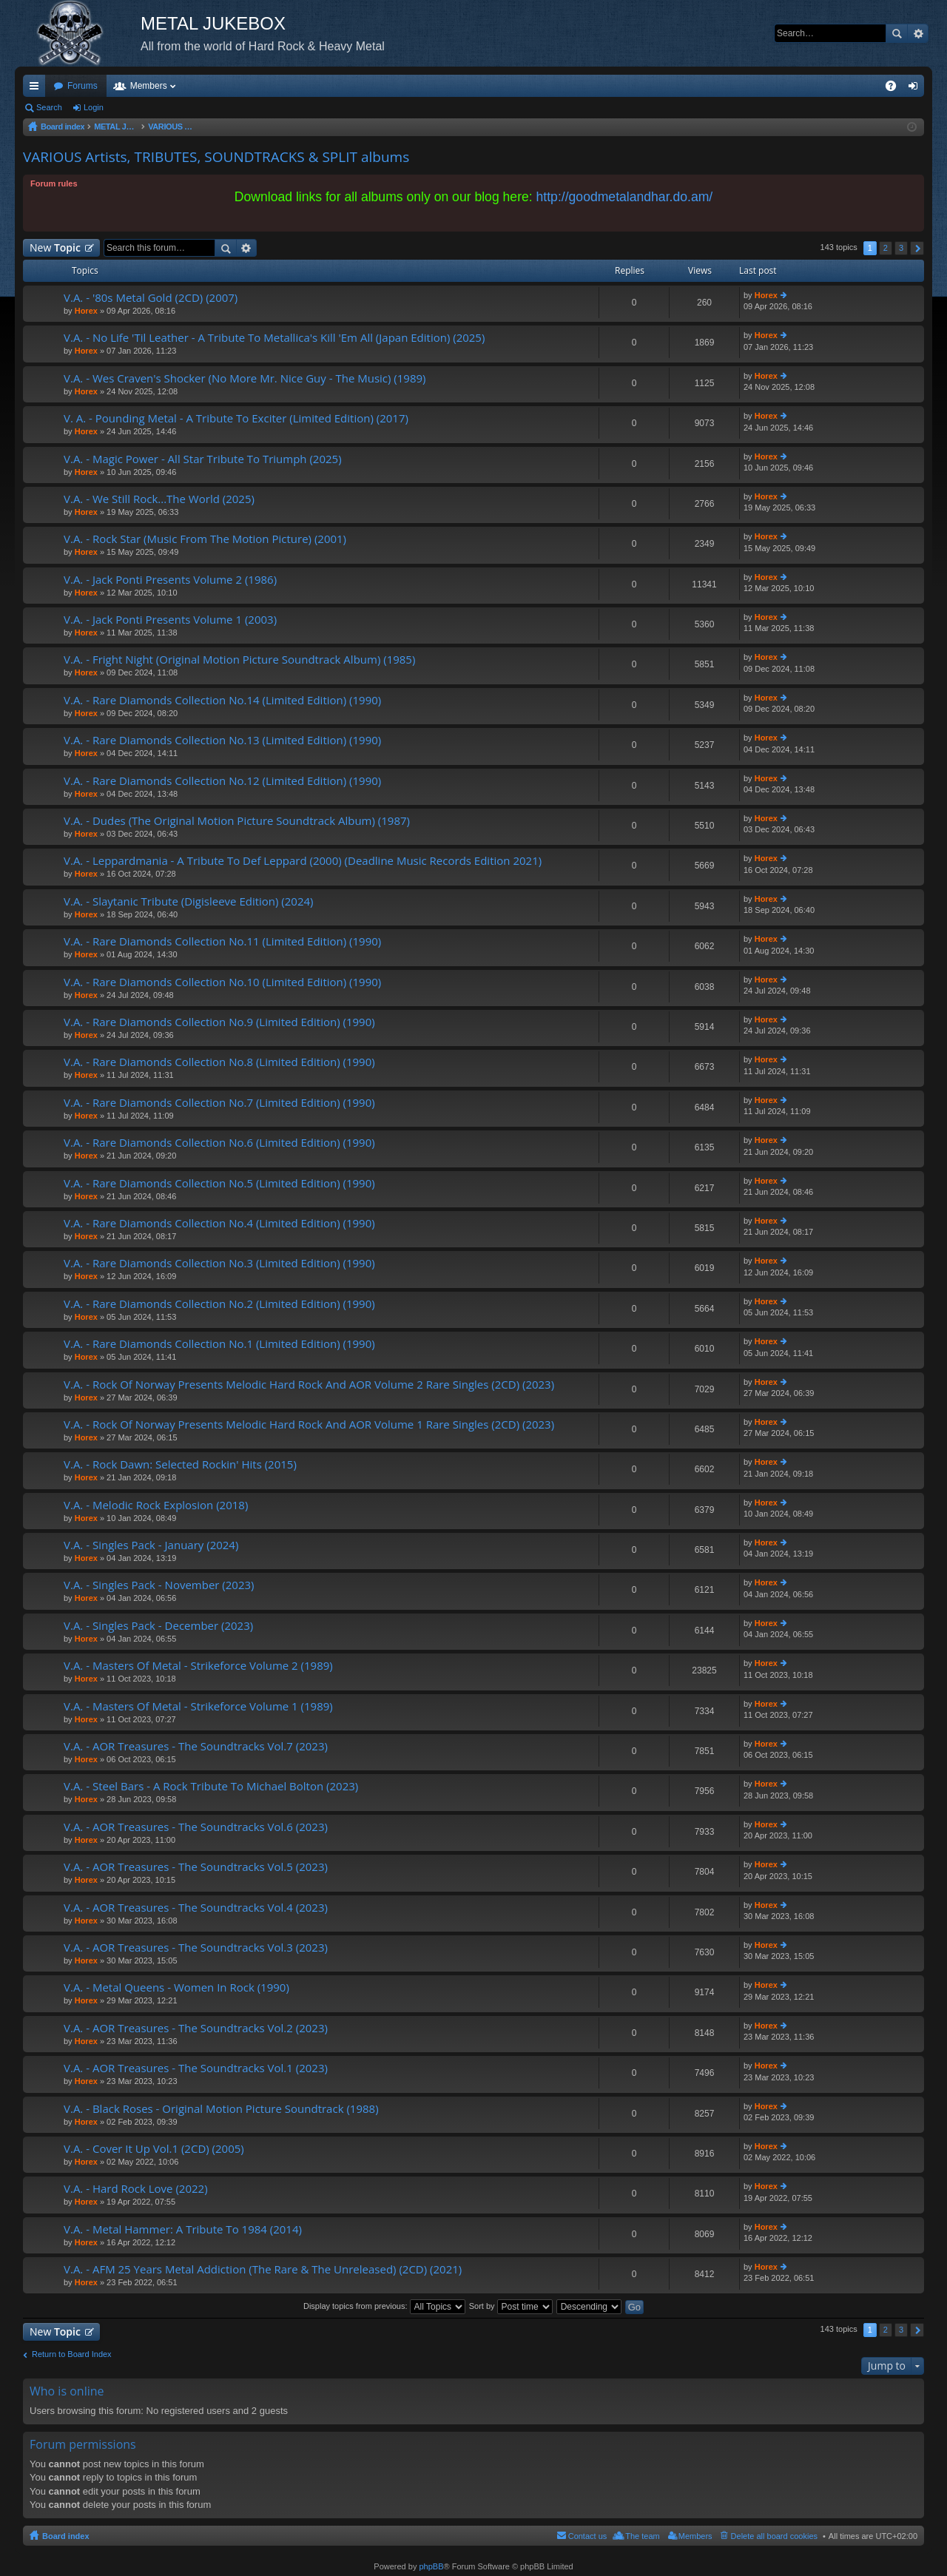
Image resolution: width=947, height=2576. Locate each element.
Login (94, 107)
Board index (66, 2536)
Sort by (511, 2306)
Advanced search (918, 33)
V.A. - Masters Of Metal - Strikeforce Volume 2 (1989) (198, 1666)
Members (148, 86)
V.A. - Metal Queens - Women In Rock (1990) (176, 1987)
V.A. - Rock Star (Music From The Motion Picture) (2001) (205, 539)
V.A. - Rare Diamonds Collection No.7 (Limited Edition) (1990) (219, 1103)
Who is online (67, 2391)
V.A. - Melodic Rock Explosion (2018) (156, 1505)
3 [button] (901, 247)
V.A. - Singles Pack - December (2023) (158, 1626)
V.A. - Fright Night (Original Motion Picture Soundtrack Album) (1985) (239, 660)
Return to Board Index (72, 2354)
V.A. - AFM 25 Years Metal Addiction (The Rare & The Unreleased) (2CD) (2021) (263, 2269)
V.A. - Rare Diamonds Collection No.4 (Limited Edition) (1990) (219, 1223)
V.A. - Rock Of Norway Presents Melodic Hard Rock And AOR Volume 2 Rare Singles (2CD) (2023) (309, 1385)
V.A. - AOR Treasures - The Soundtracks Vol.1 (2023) (196, 2068)
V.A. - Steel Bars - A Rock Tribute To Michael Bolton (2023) (211, 1786)
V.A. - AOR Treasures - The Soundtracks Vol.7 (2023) (196, 1746)
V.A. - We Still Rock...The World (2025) (159, 499)
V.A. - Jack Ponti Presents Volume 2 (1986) (170, 580)
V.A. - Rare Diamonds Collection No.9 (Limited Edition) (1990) (219, 1022)
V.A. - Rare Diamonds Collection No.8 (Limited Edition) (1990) (219, 1062)
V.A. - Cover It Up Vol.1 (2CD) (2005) (154, 2149)
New (55, 247)
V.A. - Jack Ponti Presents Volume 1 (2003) (170, 620)
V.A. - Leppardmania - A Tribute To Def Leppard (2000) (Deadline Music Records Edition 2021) (303, 861)
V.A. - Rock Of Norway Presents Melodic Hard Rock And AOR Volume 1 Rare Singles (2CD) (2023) (309, 1424)
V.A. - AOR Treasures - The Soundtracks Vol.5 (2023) (196, 1867)
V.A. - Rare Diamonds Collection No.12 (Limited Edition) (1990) (222, 781)
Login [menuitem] (916, 89)
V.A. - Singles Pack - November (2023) (159, 1585)
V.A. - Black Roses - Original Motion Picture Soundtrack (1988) (221, 2109)
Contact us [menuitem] (587, 2536)
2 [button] (885, 247)
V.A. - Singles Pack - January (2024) (151, 1545)
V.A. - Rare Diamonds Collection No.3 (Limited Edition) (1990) (219, 1263)
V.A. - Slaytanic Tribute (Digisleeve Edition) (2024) (189, 901)
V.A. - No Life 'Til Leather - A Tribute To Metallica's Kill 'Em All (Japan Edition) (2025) (274, 338)
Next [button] (917, 248)
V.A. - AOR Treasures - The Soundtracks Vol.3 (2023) (196, 1948)
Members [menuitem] (695, 2536)
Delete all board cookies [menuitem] (774, 2536)
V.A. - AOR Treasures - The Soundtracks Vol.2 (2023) (196, 2028)
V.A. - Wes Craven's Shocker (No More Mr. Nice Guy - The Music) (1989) (245, 378)
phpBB (431, 2566)
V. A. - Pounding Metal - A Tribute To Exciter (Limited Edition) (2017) (236, 418)
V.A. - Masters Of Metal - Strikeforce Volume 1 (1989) (198, 1706)
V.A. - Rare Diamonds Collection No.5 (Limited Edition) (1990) (219, 1183)
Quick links (37, 89)
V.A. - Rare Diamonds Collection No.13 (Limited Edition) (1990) (222, 740)
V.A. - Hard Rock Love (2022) (136, 2189)
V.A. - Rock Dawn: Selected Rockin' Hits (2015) (180, 1464)
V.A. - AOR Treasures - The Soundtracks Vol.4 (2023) (196, 1908)
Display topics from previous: (384, 2306)
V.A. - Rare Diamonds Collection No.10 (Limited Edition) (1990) (222, 982)
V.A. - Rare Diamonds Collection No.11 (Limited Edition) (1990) (222, 941)
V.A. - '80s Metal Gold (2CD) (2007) (150, 298)
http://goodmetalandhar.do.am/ (624, 196)
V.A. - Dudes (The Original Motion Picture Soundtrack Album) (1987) (237, 821)
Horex (86, 310)
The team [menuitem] (642, 2536)
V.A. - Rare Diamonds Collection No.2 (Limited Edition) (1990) (219, 1304)
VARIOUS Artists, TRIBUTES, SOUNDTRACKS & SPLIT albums (216, 156)
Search (897, 33)
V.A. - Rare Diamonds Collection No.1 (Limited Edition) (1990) (219, 1344)
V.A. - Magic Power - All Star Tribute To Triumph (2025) (203, 459)
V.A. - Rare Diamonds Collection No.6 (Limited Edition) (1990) (219, 1143)
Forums (82, 86)
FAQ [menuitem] (895, 89)
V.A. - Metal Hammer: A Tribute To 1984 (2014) (183, 2229)
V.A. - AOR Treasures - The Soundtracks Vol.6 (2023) (196, 1827)
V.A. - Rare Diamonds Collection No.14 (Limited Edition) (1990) (222, 700)
